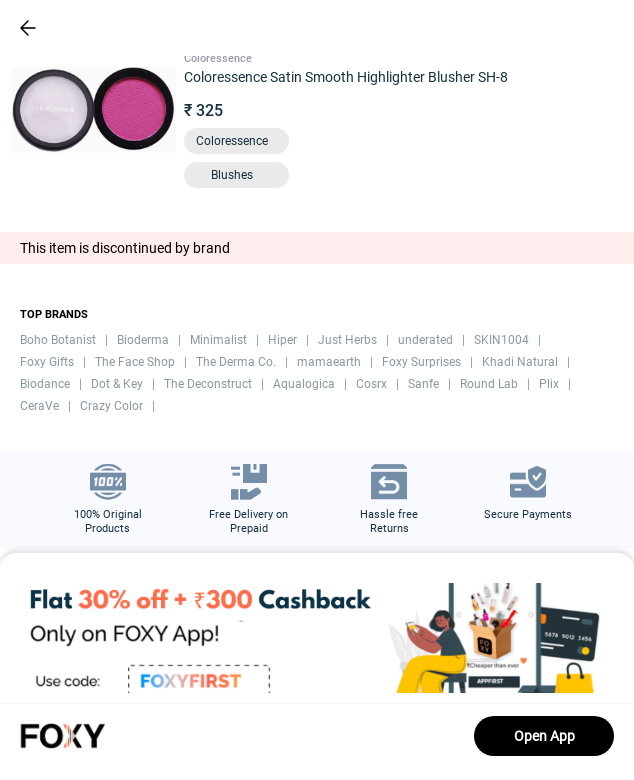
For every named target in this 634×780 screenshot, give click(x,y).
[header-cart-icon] (566, 28)
